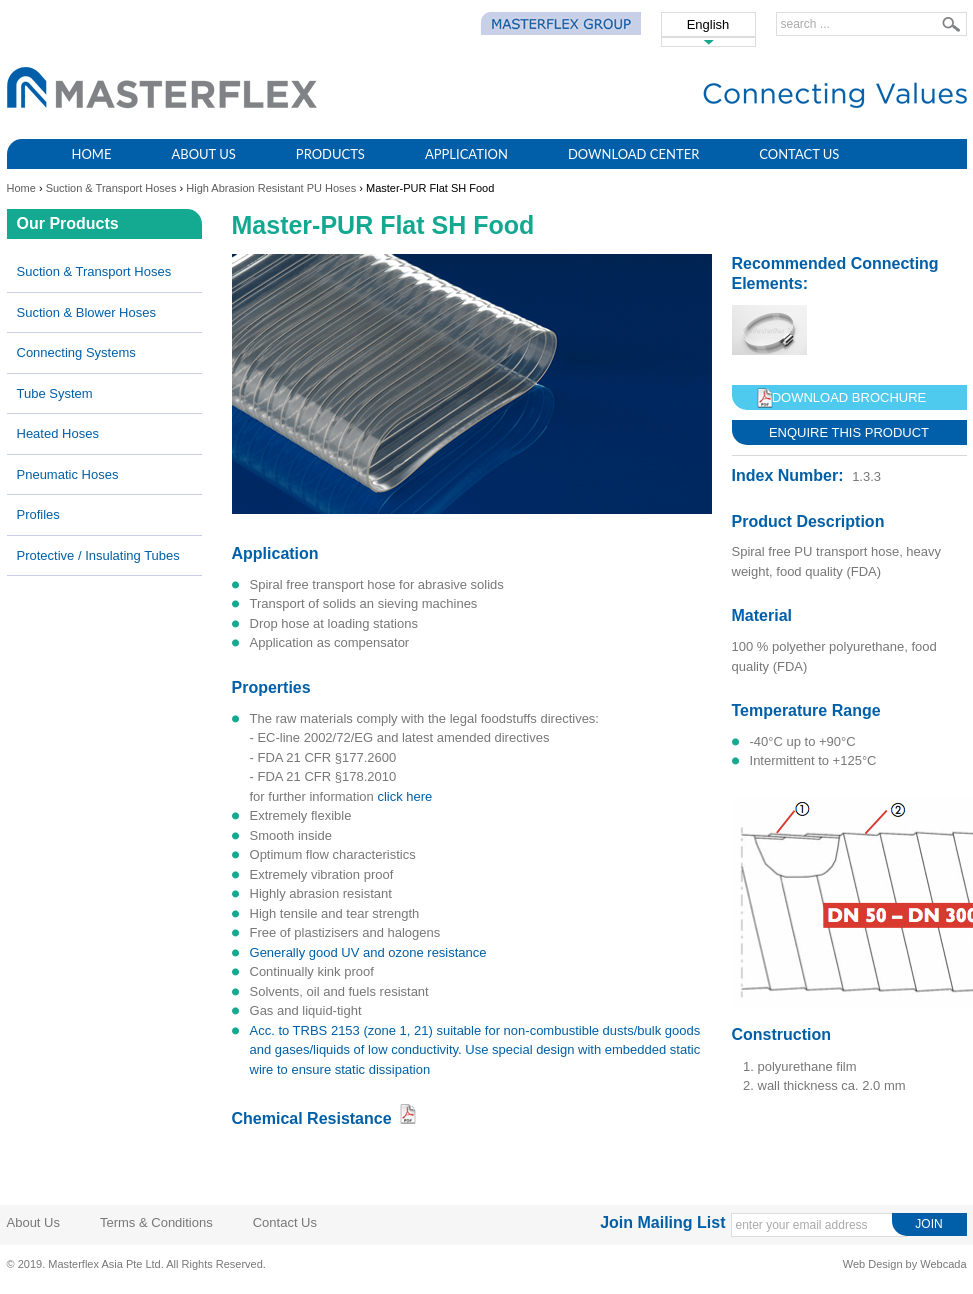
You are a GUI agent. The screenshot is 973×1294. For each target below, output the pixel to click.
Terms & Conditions (156, 1222)
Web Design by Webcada (905, 1264)
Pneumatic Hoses (68, 474)
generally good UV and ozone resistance (368, 952)
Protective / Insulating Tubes (98, 555)
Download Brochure (849, 397)
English (708, 24)
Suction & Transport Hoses (111, 188)
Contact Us (799, 154)
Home (92, 154)
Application (466, 154)
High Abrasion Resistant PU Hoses (271, 188)
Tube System (55, 393)
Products (330, 154)
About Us (203, 154)
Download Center (633, 154)
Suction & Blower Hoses (86, 312)
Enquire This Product (849, 432)
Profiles (38, 514)
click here (404, 796)
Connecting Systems (76, 352)
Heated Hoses (58, 433)
